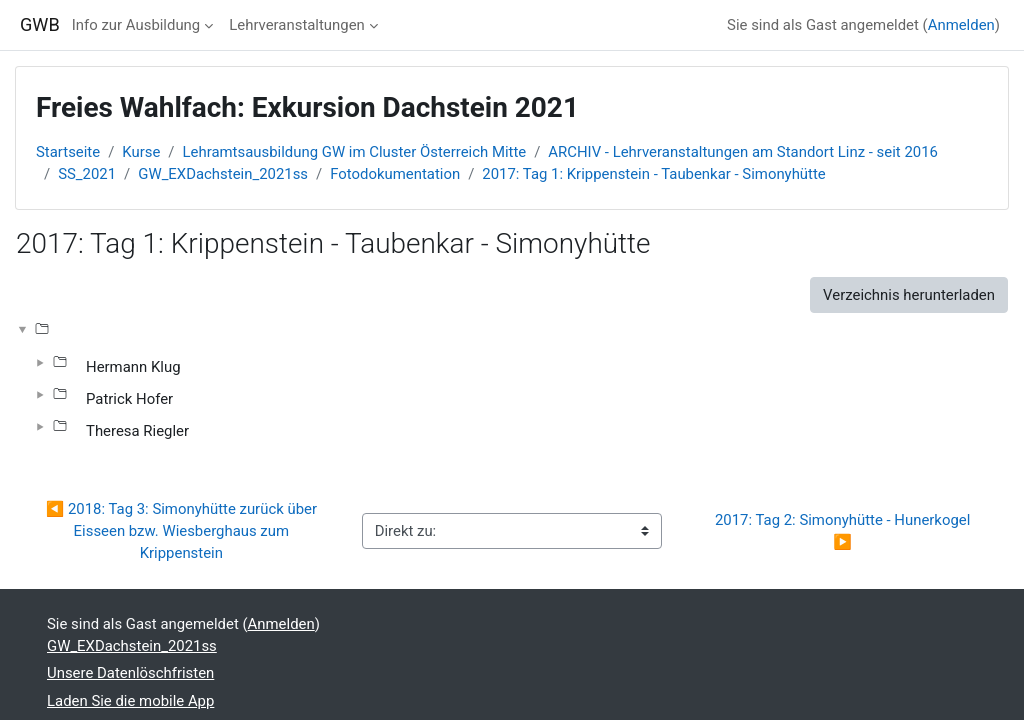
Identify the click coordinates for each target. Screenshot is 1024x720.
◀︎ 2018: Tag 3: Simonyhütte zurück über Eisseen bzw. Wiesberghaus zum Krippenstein (183, 531)
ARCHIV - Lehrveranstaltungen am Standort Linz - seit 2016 (743, 152)
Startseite (68, 152)
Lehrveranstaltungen (297, 25)
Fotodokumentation (395, 174)
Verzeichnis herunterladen (909, 295)
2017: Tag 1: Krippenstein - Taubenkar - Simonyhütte (653, 174)
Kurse (141, 152)
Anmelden (961, 25)
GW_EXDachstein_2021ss (223, 174)
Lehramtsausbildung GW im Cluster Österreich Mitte (355, 152)
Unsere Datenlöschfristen (130, 673)
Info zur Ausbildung (136, 25)
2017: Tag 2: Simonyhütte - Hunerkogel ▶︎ (844, 531)
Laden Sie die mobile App (130, 701)
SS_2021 (87, 174)
